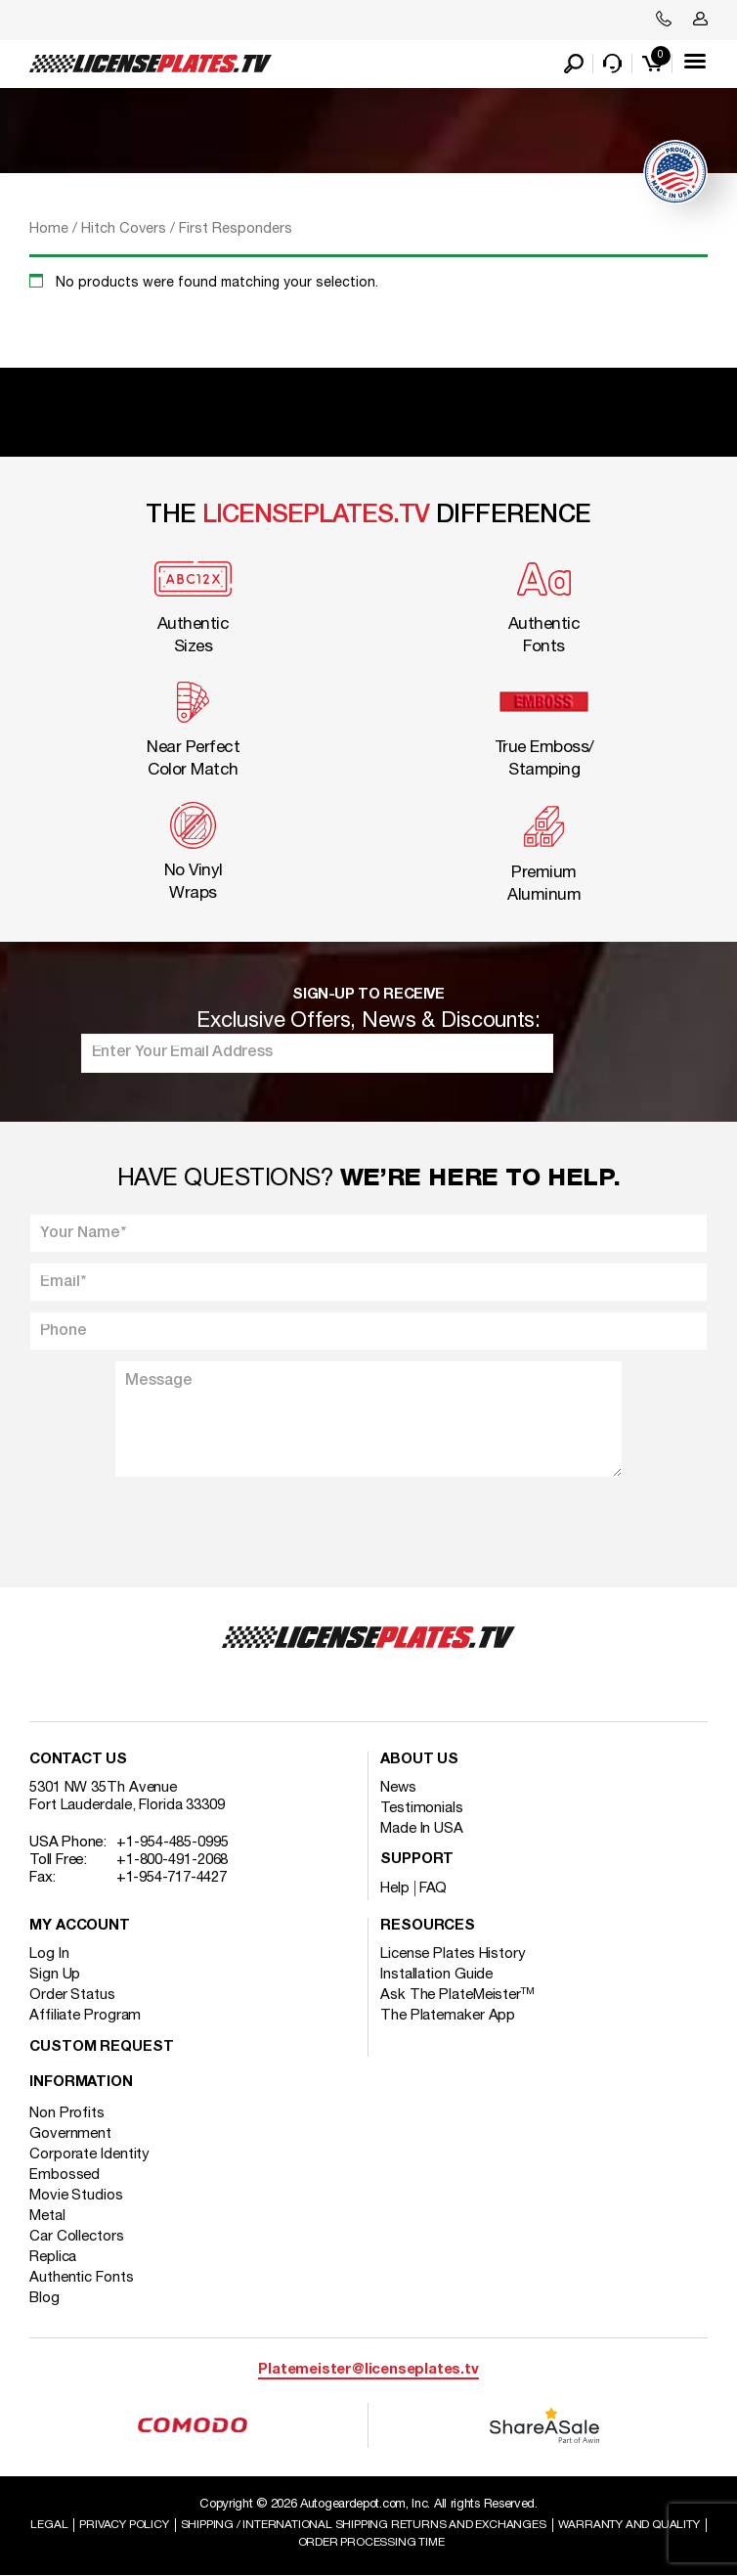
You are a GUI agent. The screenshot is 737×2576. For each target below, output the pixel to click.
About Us (419, 1760)
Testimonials (421, 1808)
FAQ (433, 1888)
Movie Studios (76, 2195)
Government (70, 2134)
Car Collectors (76, 2236)
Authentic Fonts (81, 2278)
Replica (52, 2257)
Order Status (72, 1995)
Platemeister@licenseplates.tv (368, 2370)
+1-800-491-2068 (172, 1860)
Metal (47, 2216)
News (398, 1788)
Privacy (123, 2524)
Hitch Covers (123, 229)
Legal (48, 2524)
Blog (44, 2298)
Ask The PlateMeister (457, 1995)
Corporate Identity (89, 2154)
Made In (421, 1829)
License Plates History (453, 1954)
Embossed (64, 2175)
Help (395, 1888)
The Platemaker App (447, 2015)
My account (79, 1926)
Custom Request (101, 2047)
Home (48, 229)
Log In (48, 1954)
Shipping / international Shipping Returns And (363, 2524)
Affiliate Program (85, 2015)
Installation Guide (436, 1974)
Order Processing (371, 2542)
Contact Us (78, 1760)
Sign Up (54, 1974)
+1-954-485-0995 (172, 1842)
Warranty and (629, 2524)
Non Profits (67, 2113)
